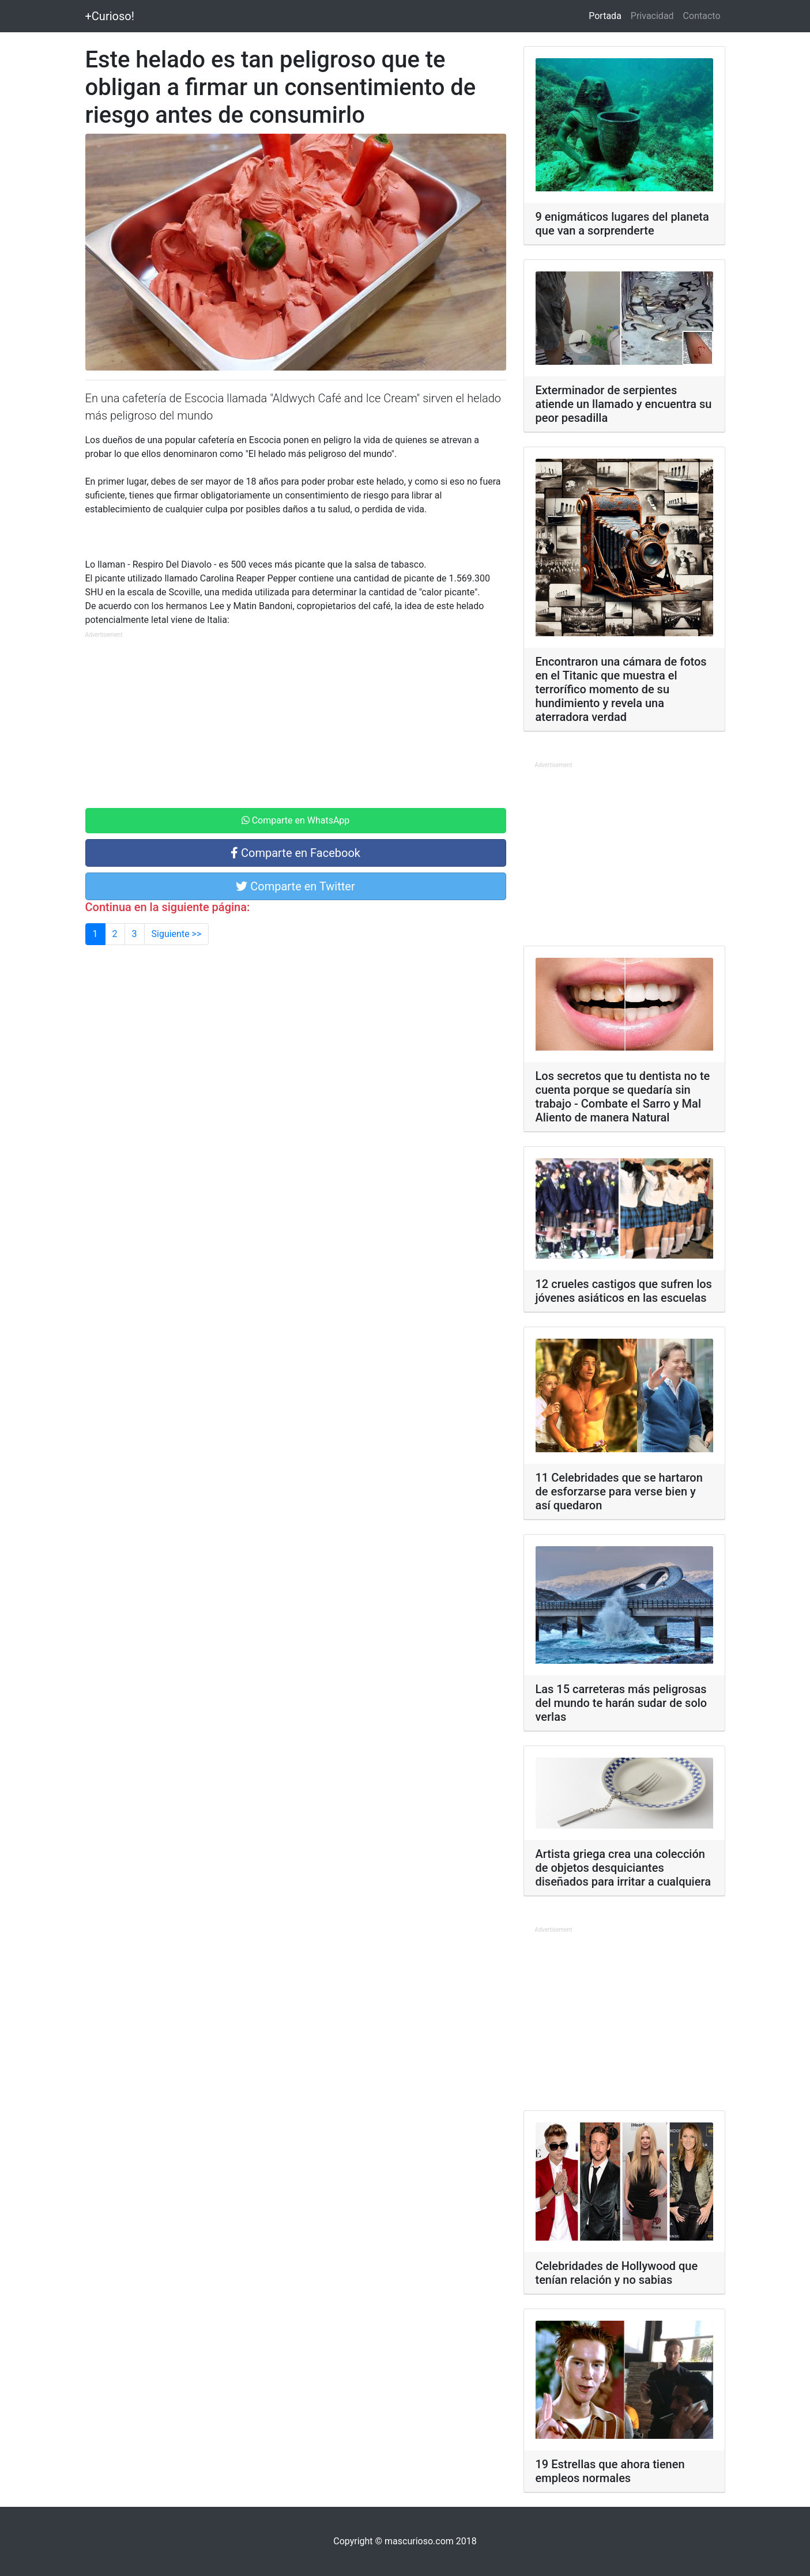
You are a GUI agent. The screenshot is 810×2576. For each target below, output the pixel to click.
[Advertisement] (295, 721)
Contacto (702, 15)
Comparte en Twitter (295, 886)
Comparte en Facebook (295, 853)
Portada (607, 15)
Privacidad (652, 15)
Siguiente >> (177, 933)
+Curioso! (109, 16)
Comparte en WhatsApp (296, 820)
